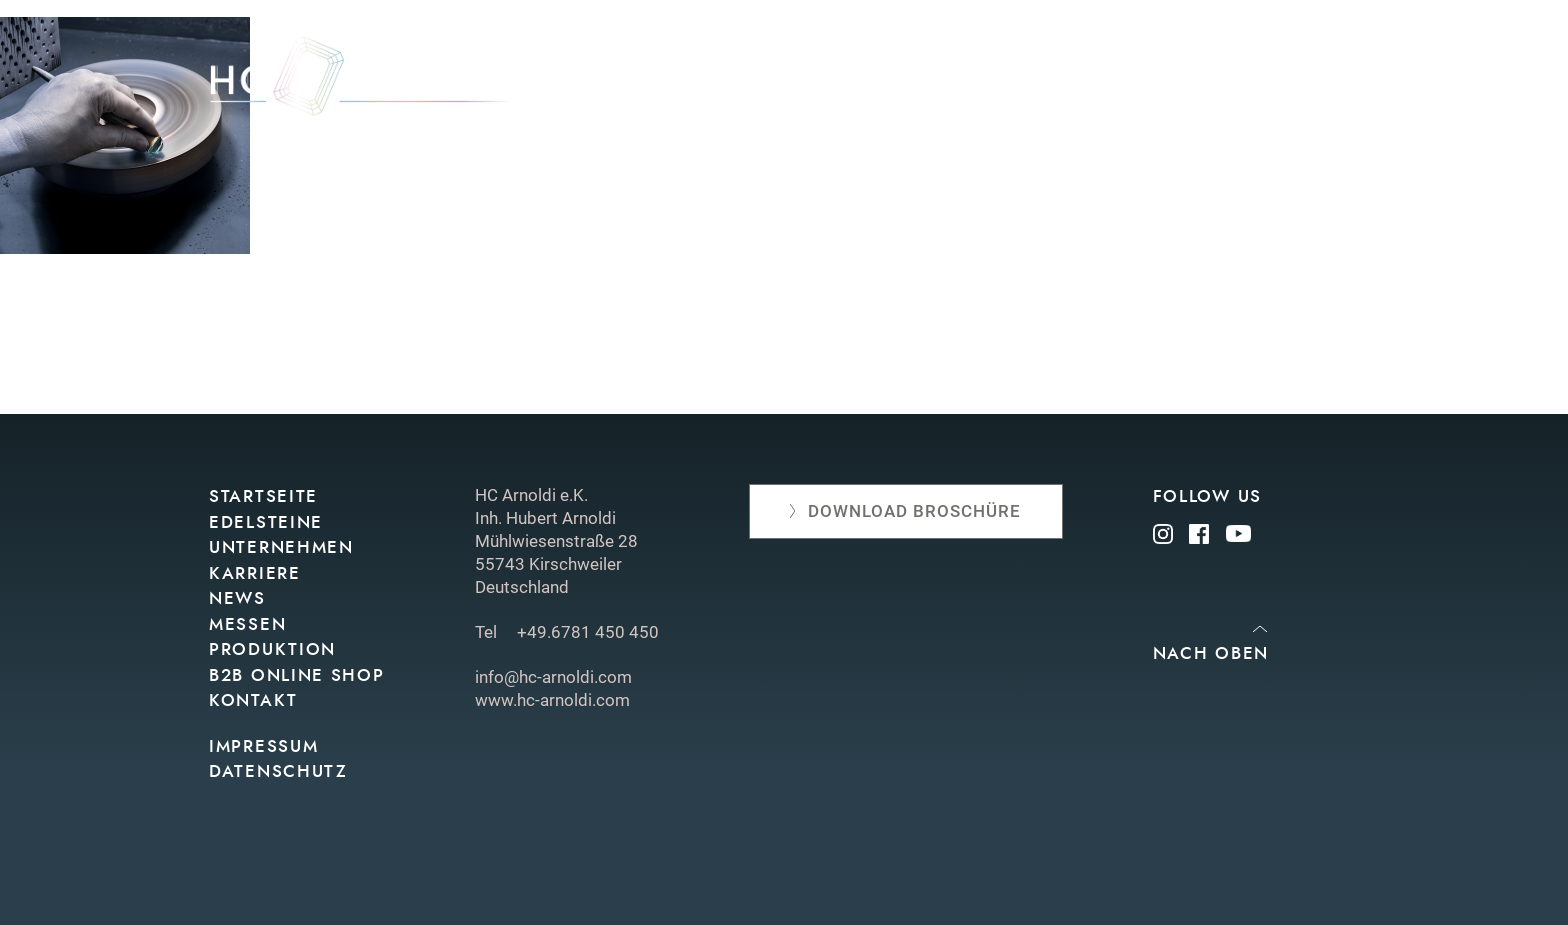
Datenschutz (278, 771)
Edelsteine (624, 82)
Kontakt (1320, 82)
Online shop (1202, 82)
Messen (954, 82)
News (874, 82)
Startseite (263, 496)
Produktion (1065, 82)
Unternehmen (761, 82)
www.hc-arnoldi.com (552, 700)
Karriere (255, 573)
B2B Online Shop (297, 675)
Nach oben (1211, 653)
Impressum (263, 746)
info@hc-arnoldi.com (553, 677)
